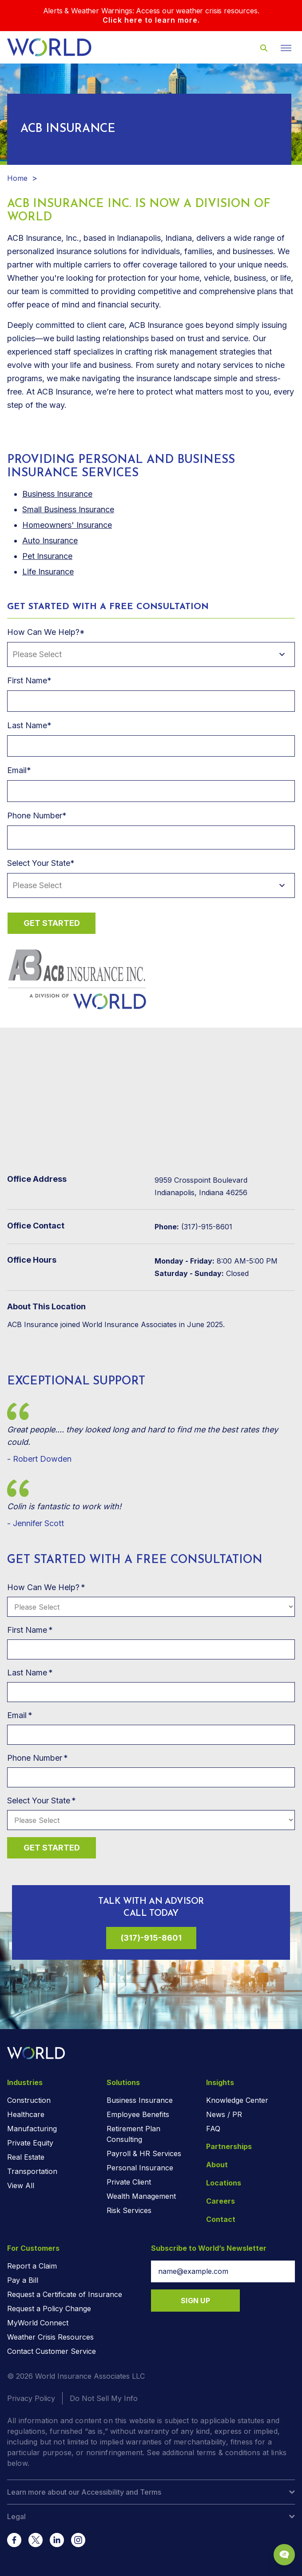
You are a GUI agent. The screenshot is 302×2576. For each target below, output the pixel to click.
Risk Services (129, 2210)
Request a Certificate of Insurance (64, 2294)
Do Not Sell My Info (104, 2398)
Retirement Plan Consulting (133, 2134)
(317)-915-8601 (151, 1937)
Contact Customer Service (51, 2351)
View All (20, 2185)
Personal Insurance (140, 2167)
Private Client (129, 2181)
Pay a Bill (22, 2280)
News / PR (224, 2114)
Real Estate (25, 2157)
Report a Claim (32, 2265)
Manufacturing (32, 2128)
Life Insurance (48, 571)
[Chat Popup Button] (284, 2554)
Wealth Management (141, 2196)
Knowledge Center (237, 2100)
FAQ (213, 2128)
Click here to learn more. (151, 20)
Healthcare (25, 2114)
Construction (29, 2100)
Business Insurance (140, 2100)
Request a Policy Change (49, 2308)
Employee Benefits (138, 2114)
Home (17, 178)
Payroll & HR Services (144, 2153)
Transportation (32, 2171)
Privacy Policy (31, 2398)
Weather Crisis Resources (50, 2337)
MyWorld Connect (37, 2322)
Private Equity (30, 2142)
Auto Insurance (50, 540)
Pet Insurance (47, 556)
